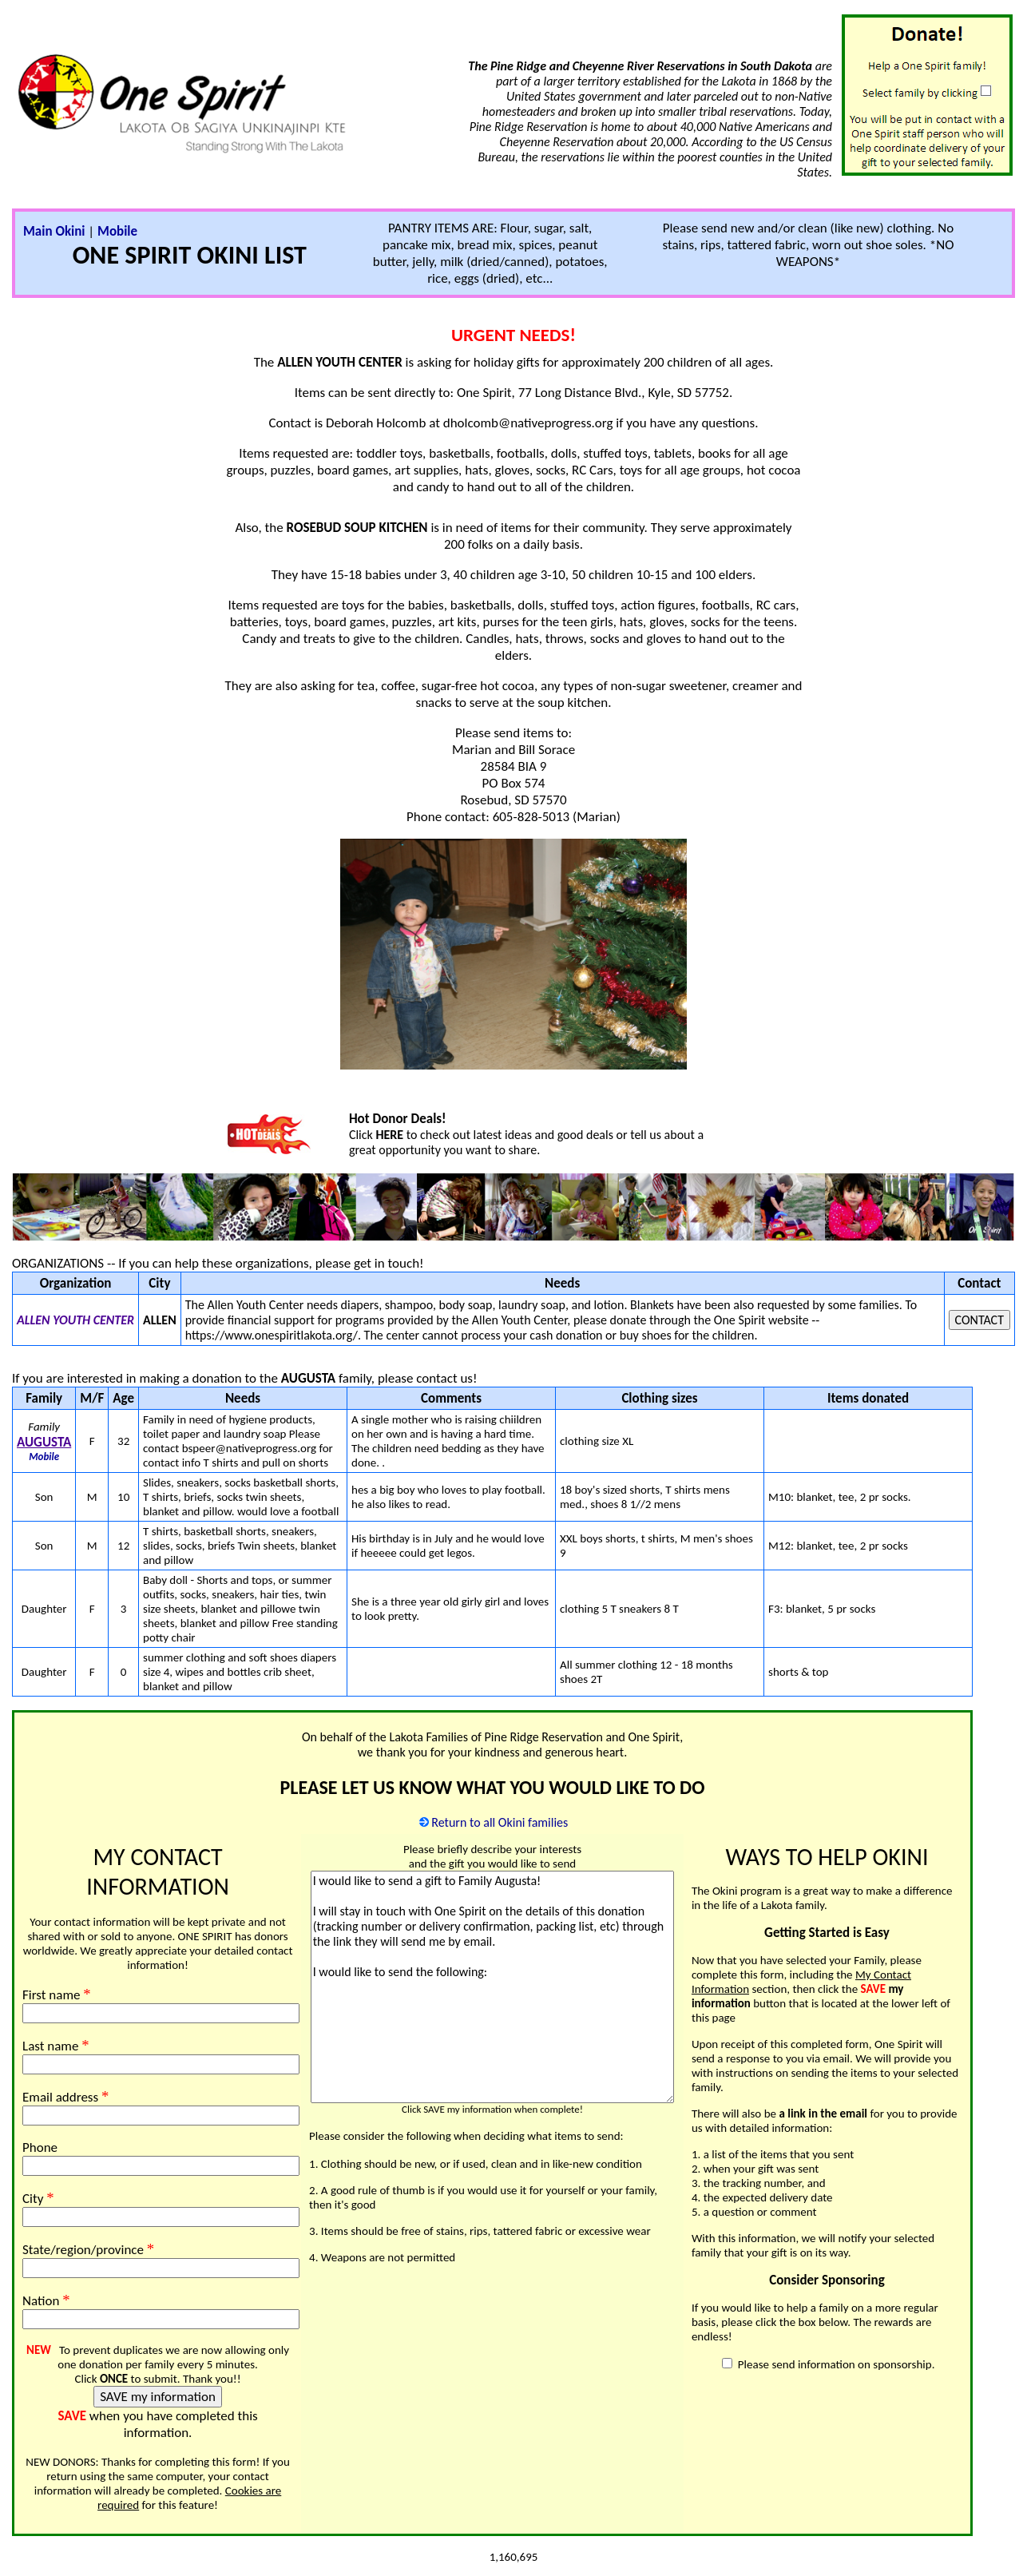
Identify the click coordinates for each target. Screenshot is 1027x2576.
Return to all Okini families (499, 1822)
